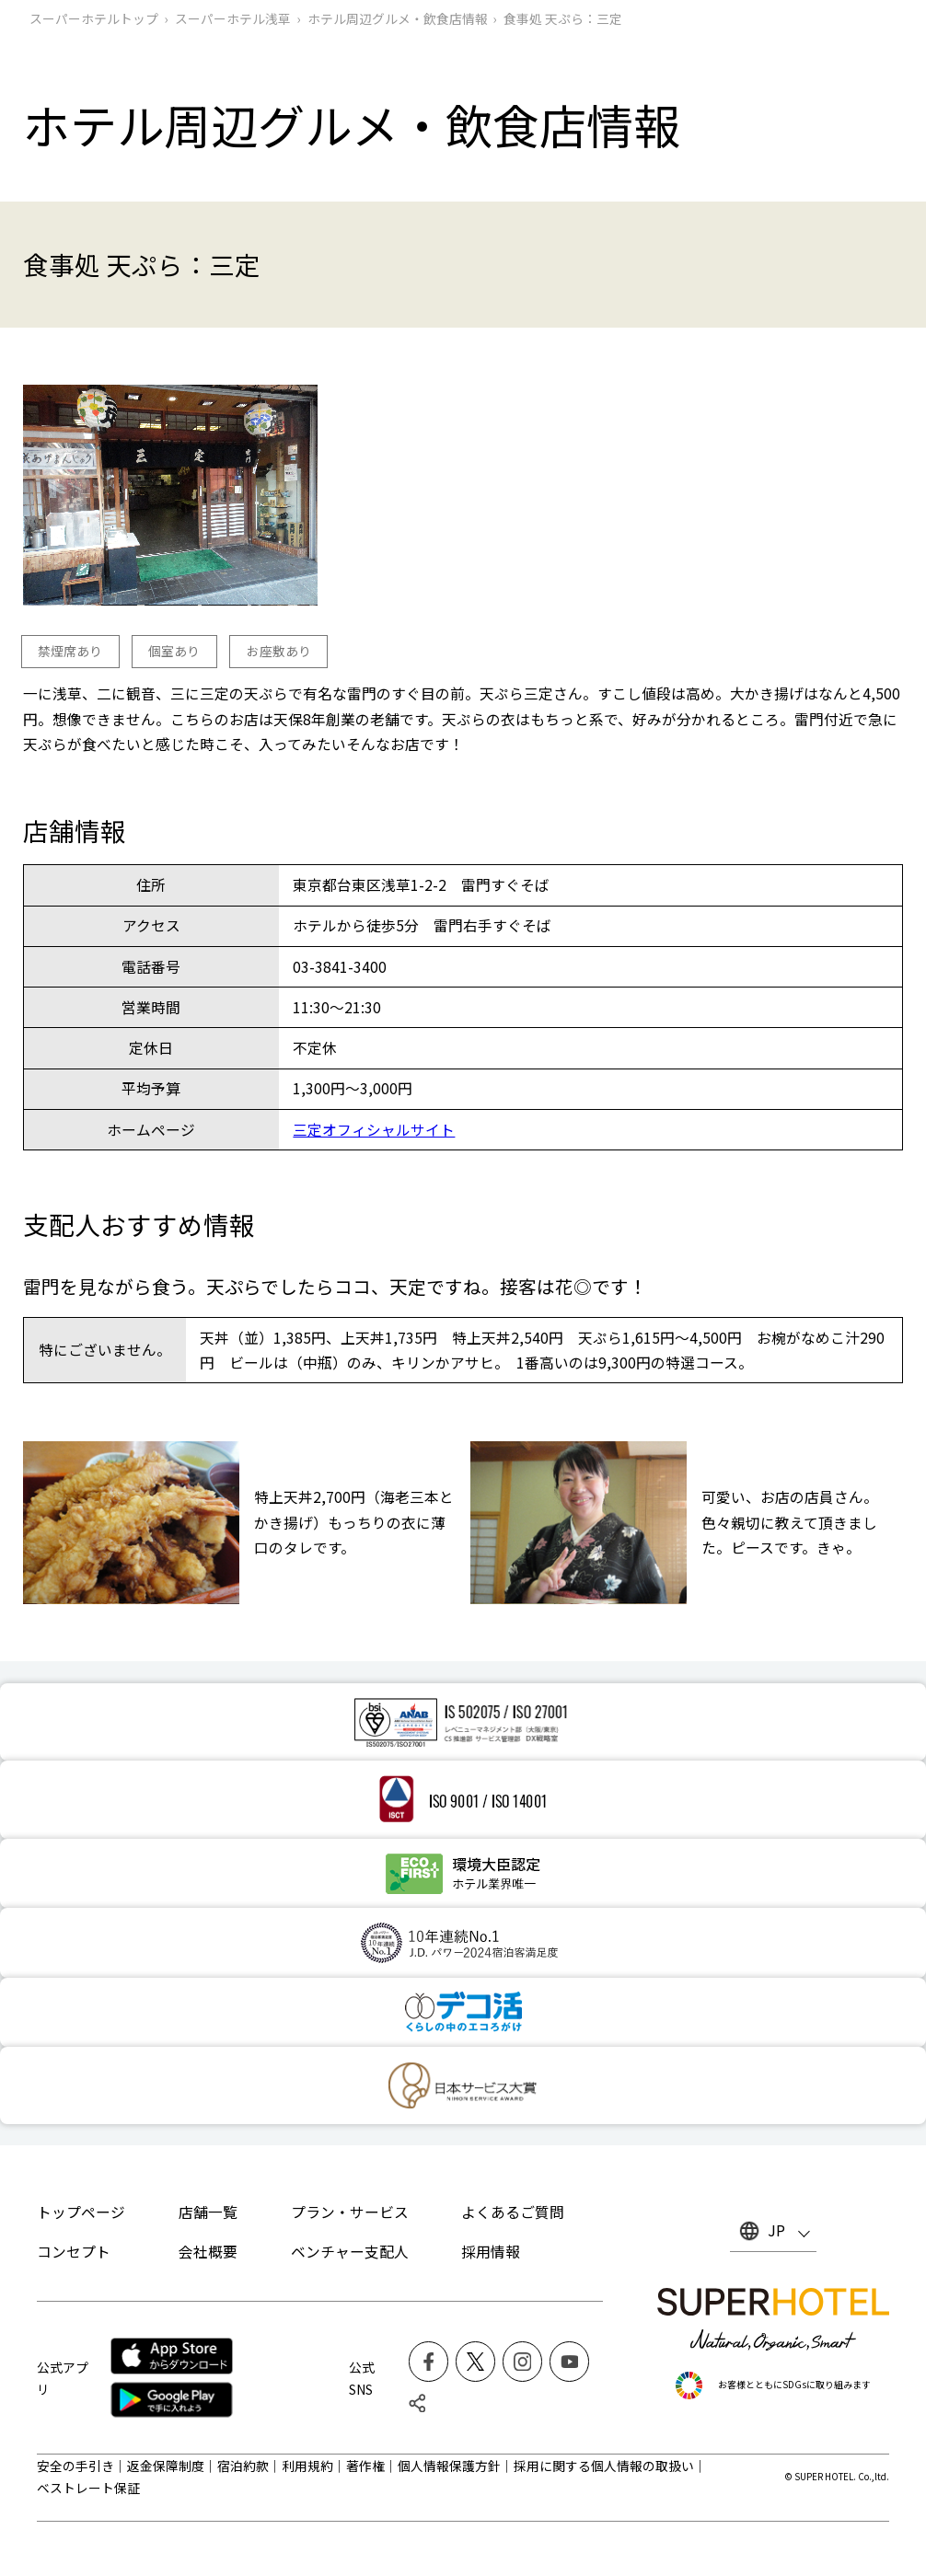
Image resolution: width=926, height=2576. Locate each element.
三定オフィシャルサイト (374, 1129)
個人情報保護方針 (449, 2465)
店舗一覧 (208, 2212)
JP (776, 2230)
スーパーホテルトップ (93, 18)
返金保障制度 (165, 2465)
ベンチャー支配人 (350, 2251)
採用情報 (490, 2251)
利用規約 (307, 2465)
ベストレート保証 (88, 2487)
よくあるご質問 (512, 2212)
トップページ (81, 2212)
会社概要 (208, 2251)
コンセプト (73, 2251)
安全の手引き (75, 2465)
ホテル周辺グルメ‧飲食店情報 (397, 18)
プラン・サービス (350, 2212)
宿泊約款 (243, 2465)
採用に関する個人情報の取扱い (604, 2465)
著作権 (365, 2465)
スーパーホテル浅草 (233, 18)
